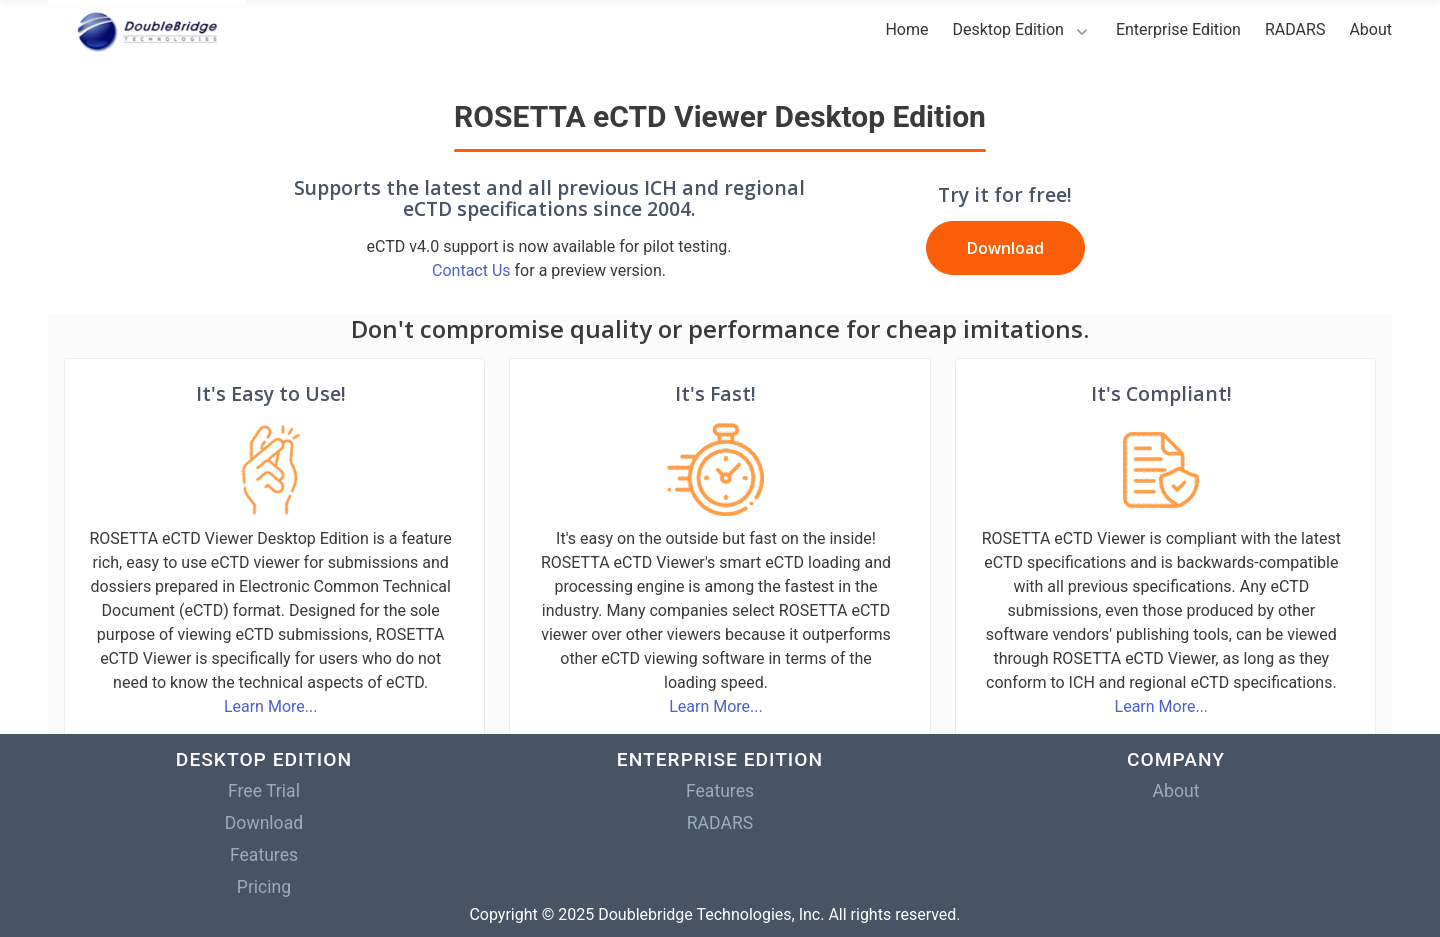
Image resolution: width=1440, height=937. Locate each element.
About (1370, 29)
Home (906, 29)
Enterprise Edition (1178, 29)
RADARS (1295, 29)
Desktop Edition (1007, 29)
